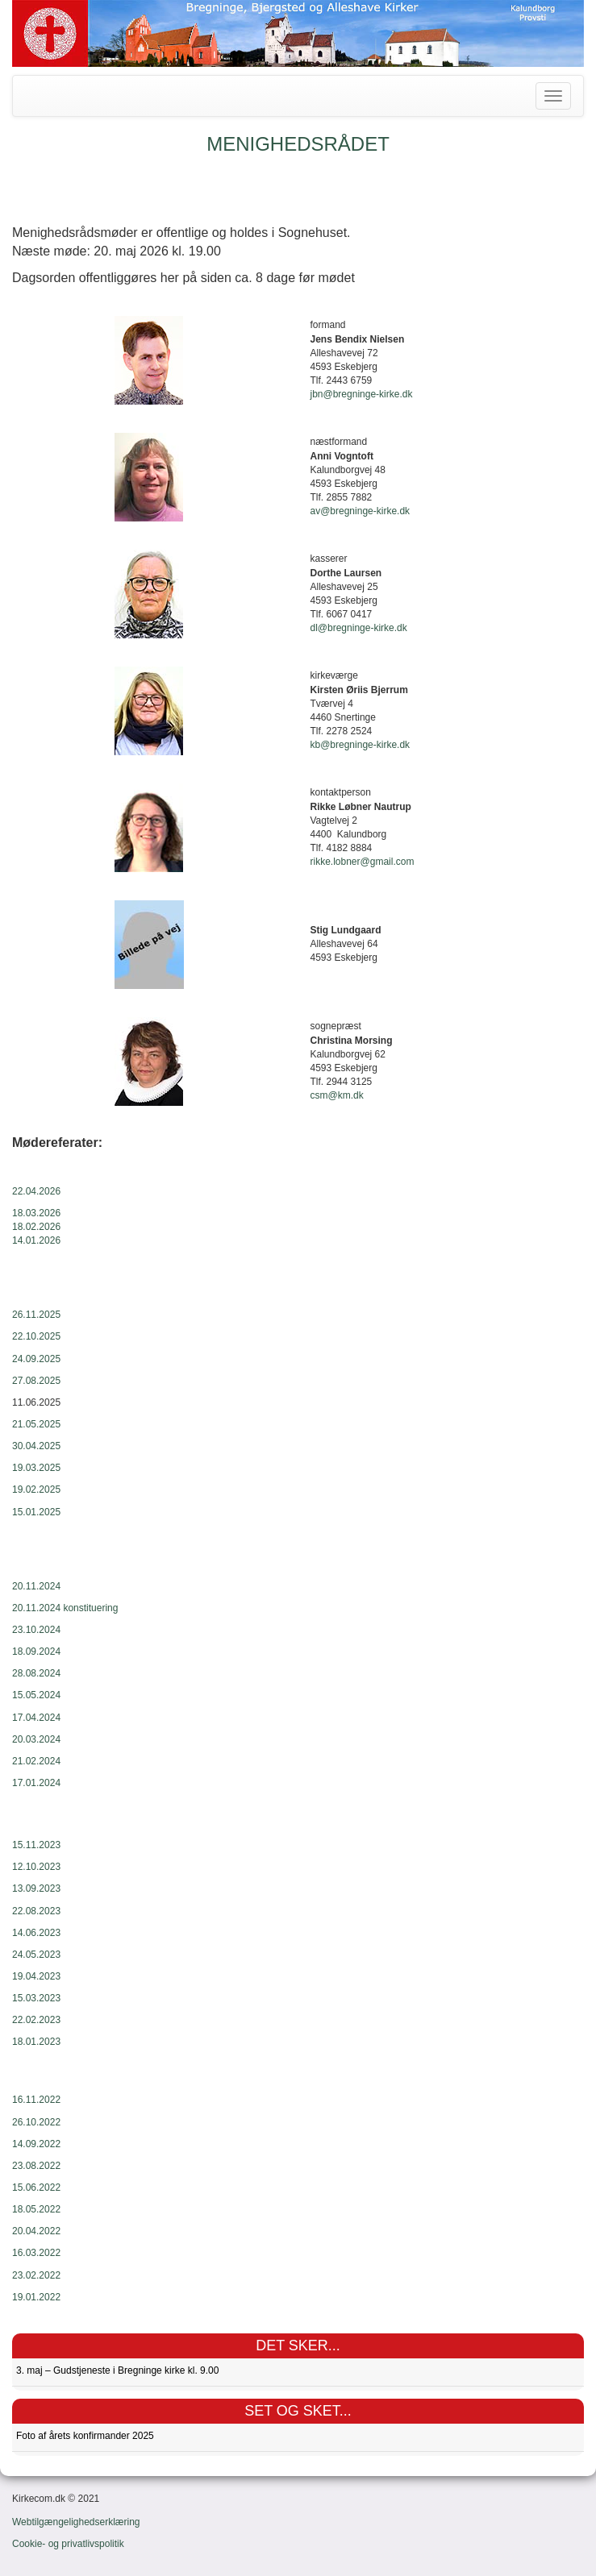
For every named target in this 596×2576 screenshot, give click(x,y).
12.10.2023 (36, 1866)
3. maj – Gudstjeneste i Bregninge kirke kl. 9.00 (117, 2370)
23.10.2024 (36, 1629)
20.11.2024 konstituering (65, 1608)
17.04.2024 (36, 1717)
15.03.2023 (36, 1998)
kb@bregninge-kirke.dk (361, 744)
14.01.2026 (36, 1240)
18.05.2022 (36, 2209)
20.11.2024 (36, 1586)
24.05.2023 (36, 1954)
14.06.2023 (36, 1932)
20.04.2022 (36, 2231)
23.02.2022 (36, 2275)
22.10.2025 (36, 1336)
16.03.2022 (36, 2252)
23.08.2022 (36, 2165)
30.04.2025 (36, 1446)
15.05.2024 (36, 1695)
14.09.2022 (36, 2144)
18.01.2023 (36, 2041)
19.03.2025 (36, 1467)
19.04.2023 (36, 1976)
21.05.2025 (36, 1424)
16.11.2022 (36, 2099)
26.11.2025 (36, 1314)
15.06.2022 (36, 2187)
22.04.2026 (36, 1191)
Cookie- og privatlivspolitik (68, 2543)
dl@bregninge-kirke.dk (359, 628)
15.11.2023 (36, 1845)
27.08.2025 (36, 1380)
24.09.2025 (36, 1359)
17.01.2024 (36, 1783)
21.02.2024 (36, 1761)
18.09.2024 (36, 1651)
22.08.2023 (36, 1911)
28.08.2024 (36, 1673)
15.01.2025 (36, 1512)
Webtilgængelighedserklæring (76, 2522)
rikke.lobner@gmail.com (363, 861)
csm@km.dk (337, 1095)
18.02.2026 (36, 1226)
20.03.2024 (36, 1739)
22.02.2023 (36, 2019)
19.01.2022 (36, 2297)
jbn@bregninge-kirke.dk (362, 394)
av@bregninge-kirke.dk (361, 511)
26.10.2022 (36, 2122)
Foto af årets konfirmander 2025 (85, 2435)
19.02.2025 (36, 1489)
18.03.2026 (36, 1213)
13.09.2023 (36, 1888)
